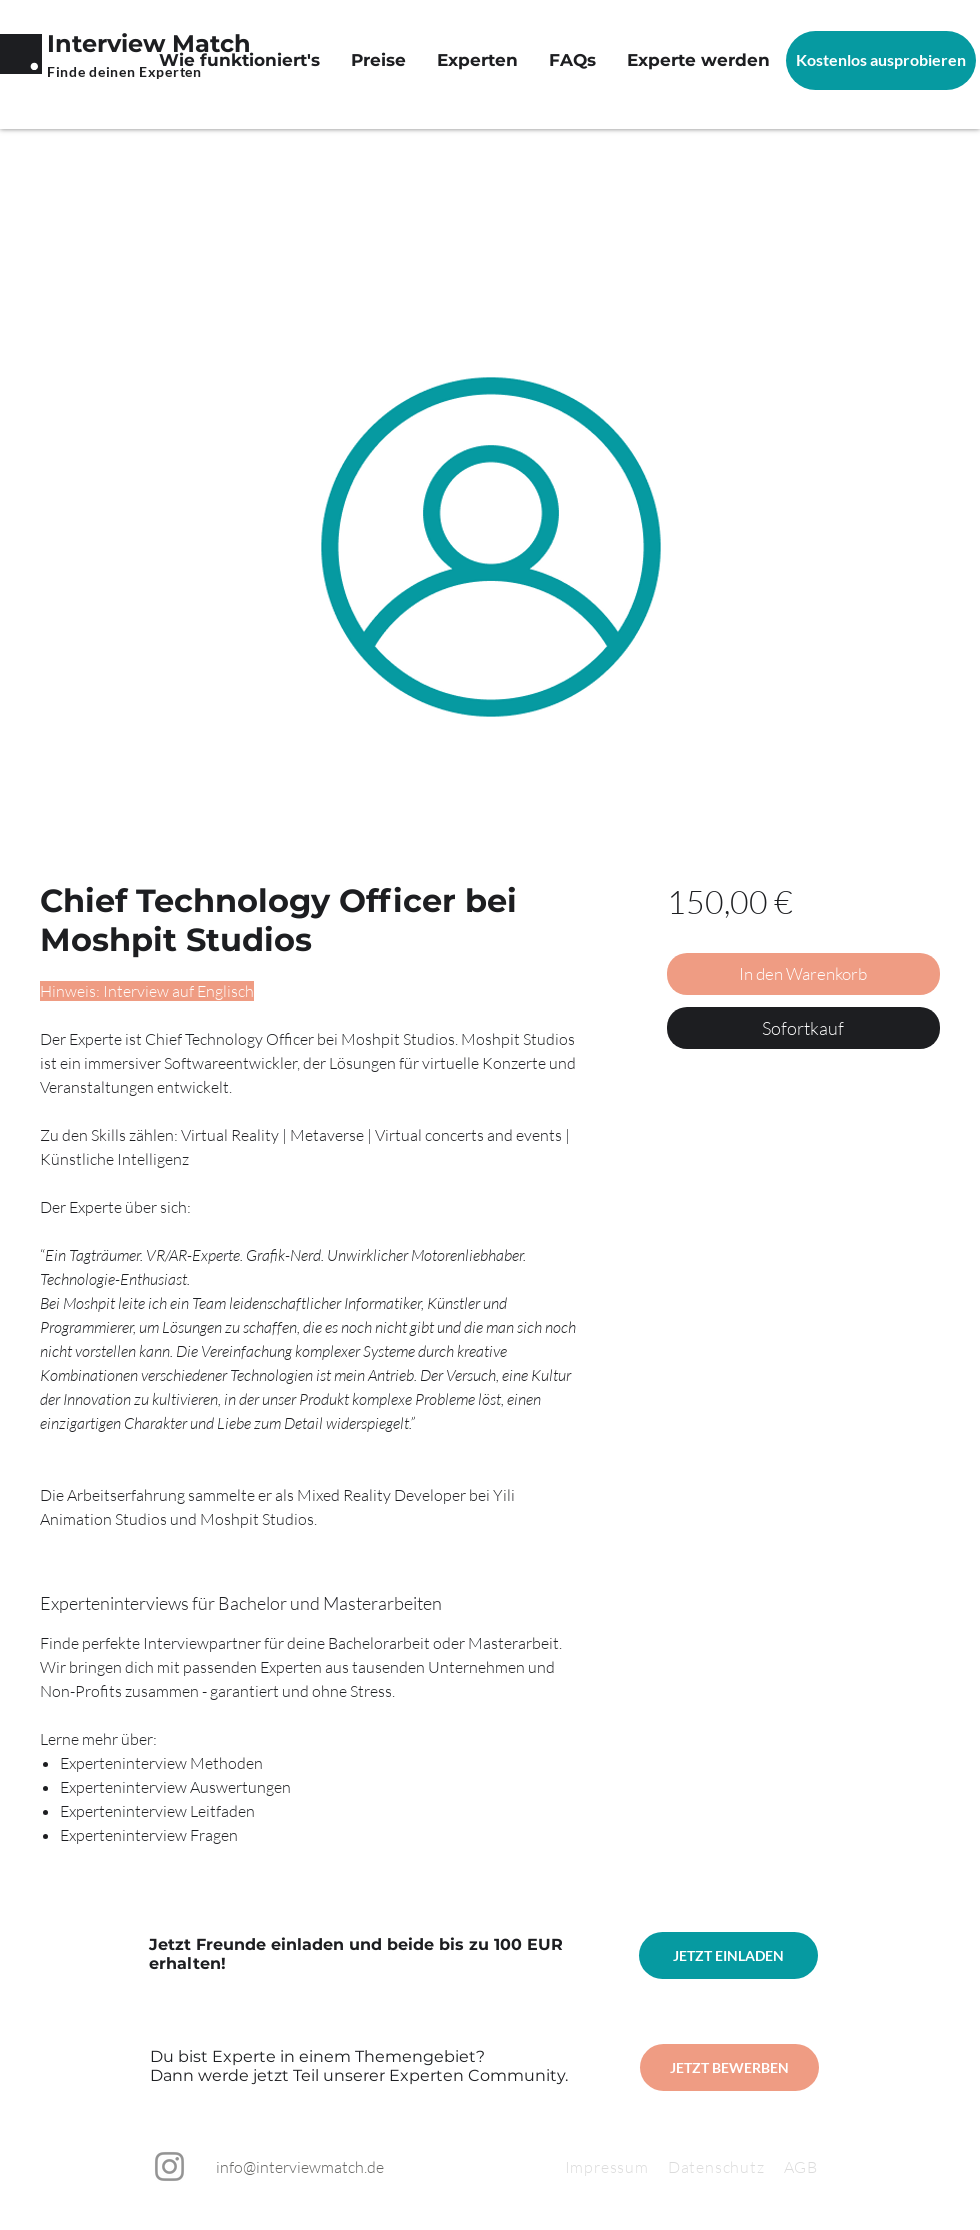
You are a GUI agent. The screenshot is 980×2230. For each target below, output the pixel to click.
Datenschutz (726, 2167)
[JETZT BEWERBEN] (729, 2067)
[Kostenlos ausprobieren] (881, 60)
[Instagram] (169, 2166)
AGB (801, 2167)
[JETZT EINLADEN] (728, 1955)
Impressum (607, 2167)
